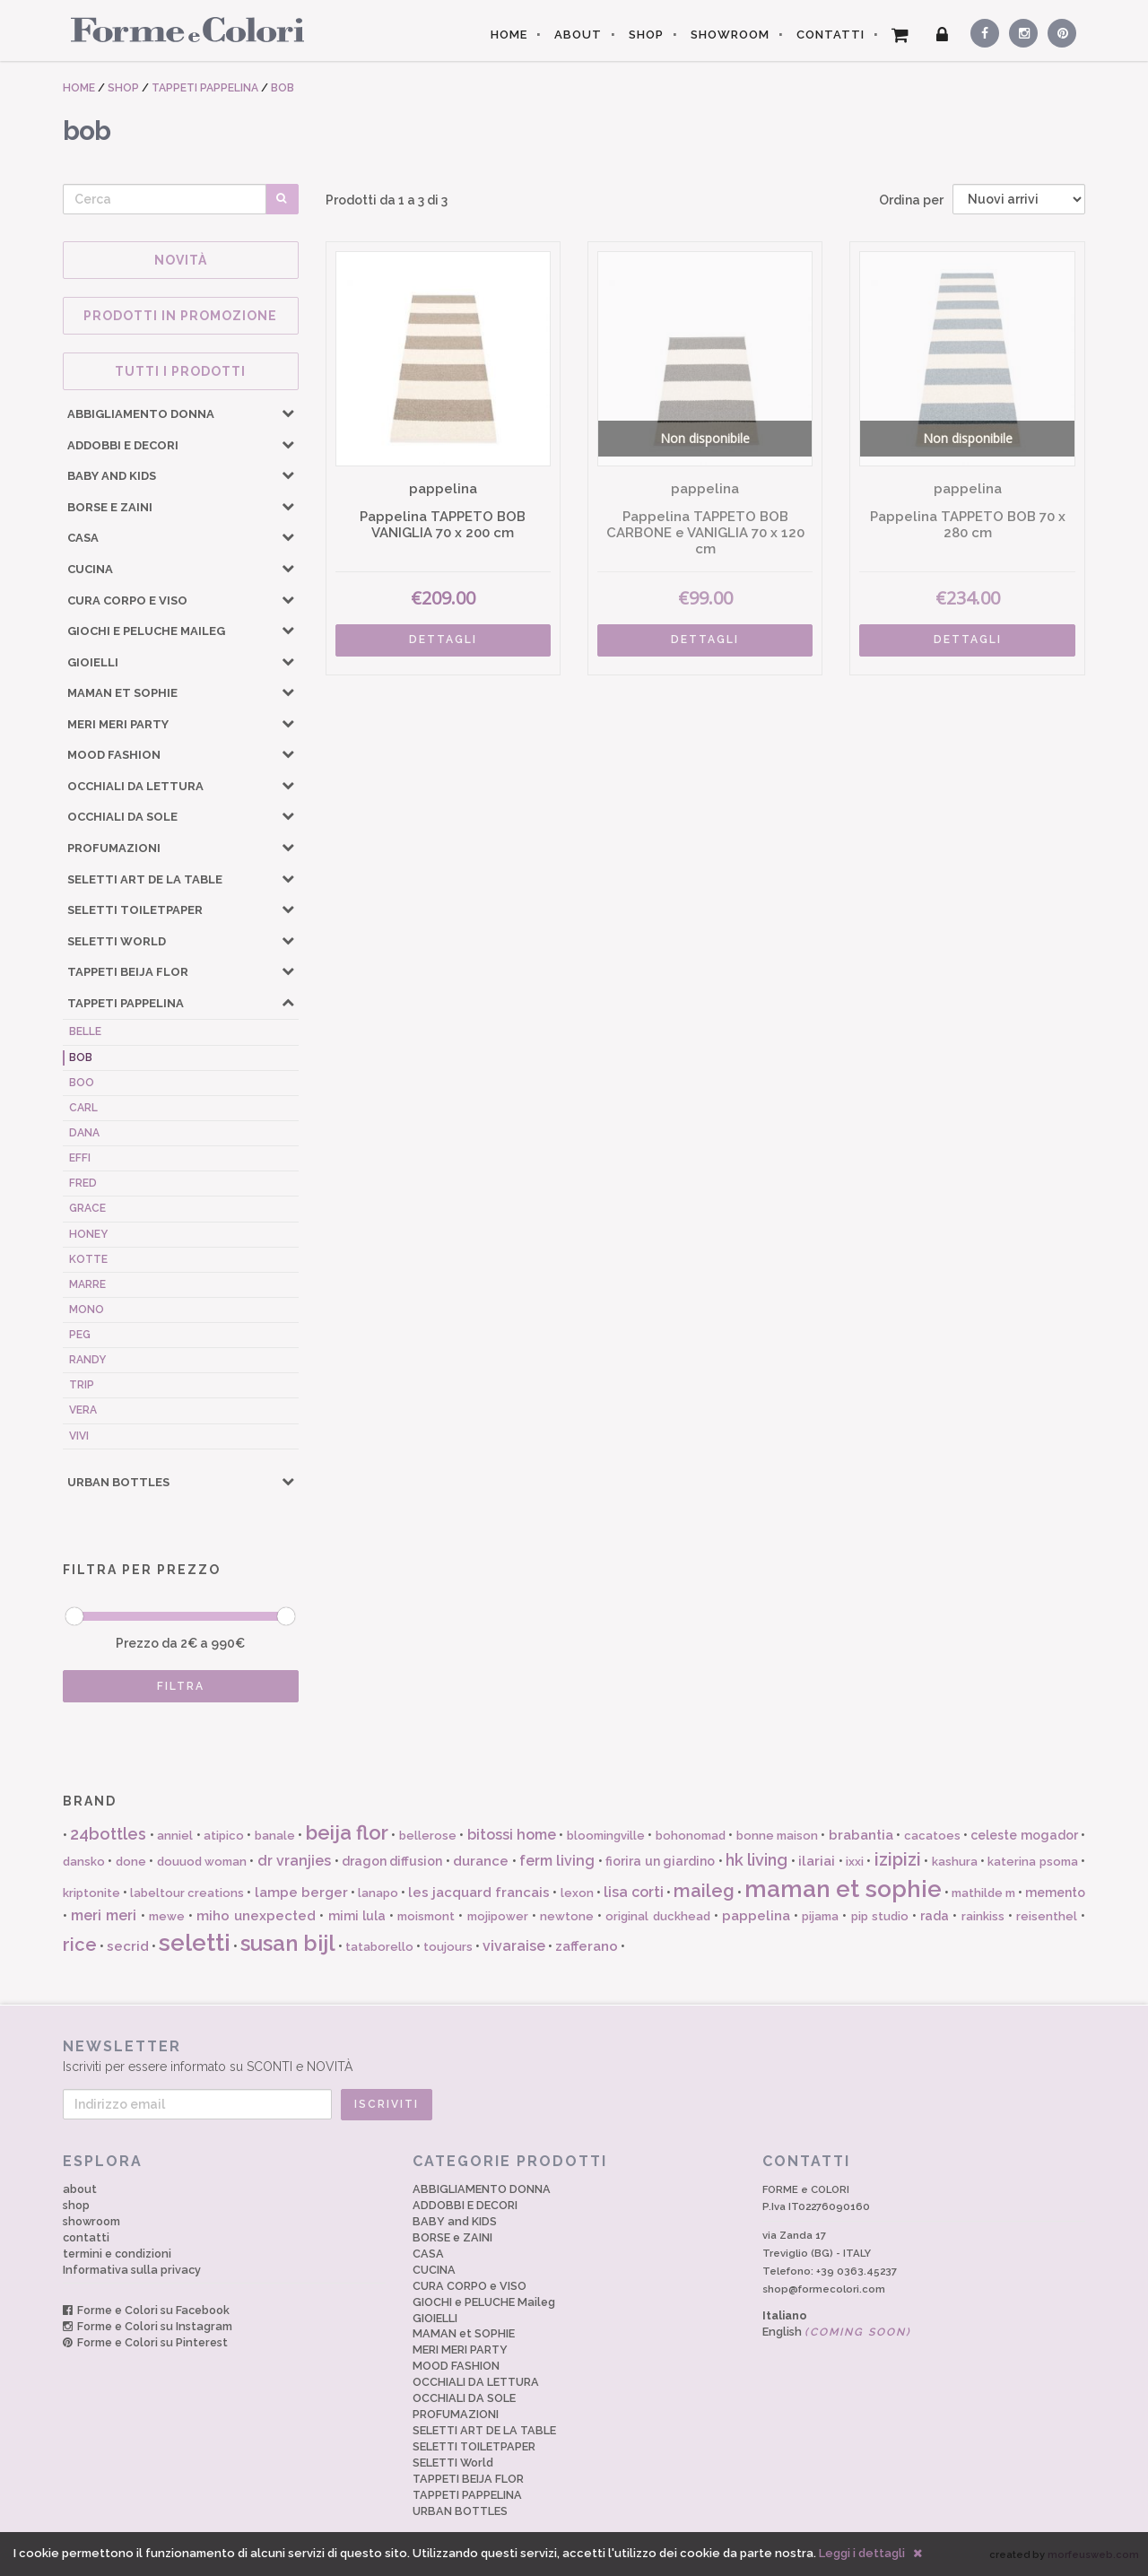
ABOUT (578, 34)
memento (1055, 1892)
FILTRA (180, 1686)
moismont (426, 1916)
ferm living (557, 1860)
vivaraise (514, 1945)
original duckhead (657, 1916)
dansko (84, 1861)
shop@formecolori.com (823, 2289)
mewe (167, 1916)
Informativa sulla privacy (132, 2269)
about (80, 2189)
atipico (224, 1835)
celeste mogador (1023, 1835)
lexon (577, 1893)
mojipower (497, 1916)
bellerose (428, 1835)
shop (76, 2205)
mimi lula (357, 1916)
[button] (288, 412)
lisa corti (634, 1892)
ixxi (855, 1861)
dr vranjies (294, 1860)
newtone (567, 1916)
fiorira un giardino (660, 1861)
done (131, 1861)
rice (80, 1944)
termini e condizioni (117, 2253)
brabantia (861, 1835)
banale (275, 1835)
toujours (448, 1947)
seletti (194, 1942)
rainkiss (982, 1916)
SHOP (646, 34)
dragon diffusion (392, 1861)
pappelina (756, 1916)
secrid (128, 1946)
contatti (86, 2237)
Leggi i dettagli (862, 2553)
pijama (820, 1916)
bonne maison (777, 1835)
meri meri (103, 1915)
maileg (704, 1891)
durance (481, 1861)
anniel (175, 1835)
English (836, 2331)
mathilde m (983, 1893)
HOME (509, 34)
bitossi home (511, 1834)
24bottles (108, 1833)
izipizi (897, 1859)
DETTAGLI (443, 639)
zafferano (586, 1946)
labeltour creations (187, 1893)
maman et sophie (842, 1888)
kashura (955, 1861)
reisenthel (1046, 1916)
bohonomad (691, 1835)
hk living (756, 1859)
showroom (91, 2221)
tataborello (379, 1947)
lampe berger (301, 1892)
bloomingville (606, 1835)
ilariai (816, 1861)
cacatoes (932, 1835)
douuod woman (202, 1861)
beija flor (347, 1832)
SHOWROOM (730, 34)
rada (934, 1916)
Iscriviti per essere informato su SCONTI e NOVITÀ (574, 2055)
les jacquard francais (479, 1892)
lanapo (378, 1893)
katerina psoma (1032, 1861)
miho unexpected (256, 1916)
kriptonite (91, 1893)
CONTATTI (830, 34)
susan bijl (287, 1943)
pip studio (880, 1916)
